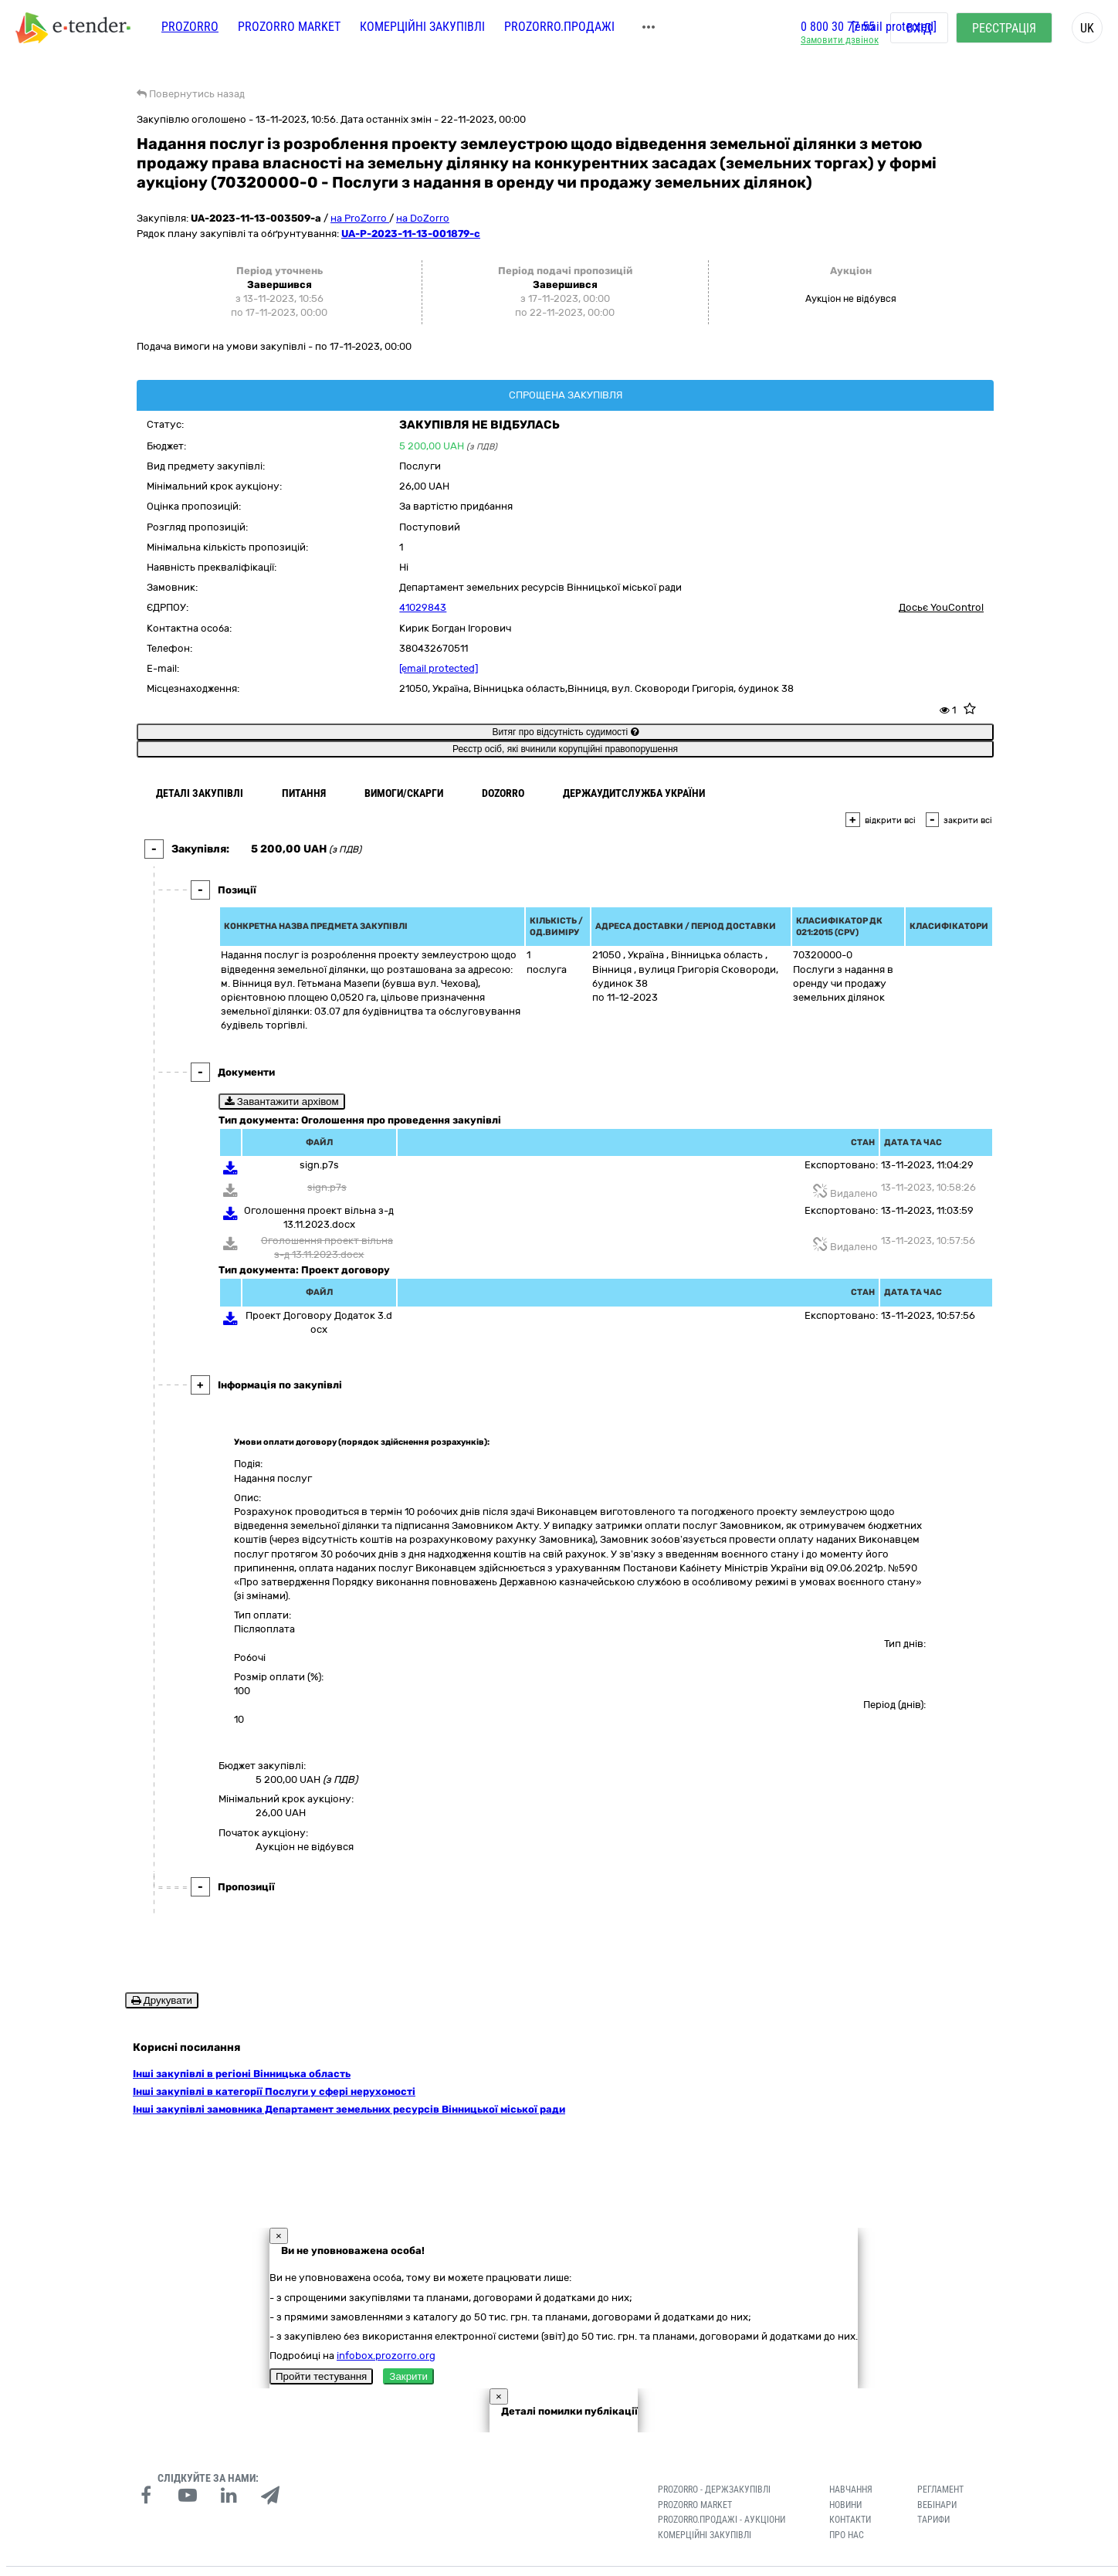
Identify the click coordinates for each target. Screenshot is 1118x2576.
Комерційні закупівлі (422, 29)
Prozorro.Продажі (559, 29)
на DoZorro (422, 218)
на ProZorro (359, 218)
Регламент (940, 2465)
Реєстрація (1004, 30)
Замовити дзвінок (840, 43)
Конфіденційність (314, 2559)
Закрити (408, 2353)
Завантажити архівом (282, 1101)
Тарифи (933, 2496)
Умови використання (397, 2559)
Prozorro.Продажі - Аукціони (721, 2496)
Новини (845, 2481)
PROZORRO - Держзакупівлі (714, 2465)
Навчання (850, 2465)
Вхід (919, 30)
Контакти (850, 2496)
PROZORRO (190, 29)
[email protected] (438, 668)
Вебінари (937, 2481)
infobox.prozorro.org (386, 2332)
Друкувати (161, 2000)
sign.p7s (319, 1165)
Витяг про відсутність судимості (565, 732)
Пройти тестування (321, 2353)
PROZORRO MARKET (289, 29)
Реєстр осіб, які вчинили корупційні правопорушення (565, 749)
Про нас (846, 2512)
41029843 (422, 607)
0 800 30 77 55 (838, 29)
